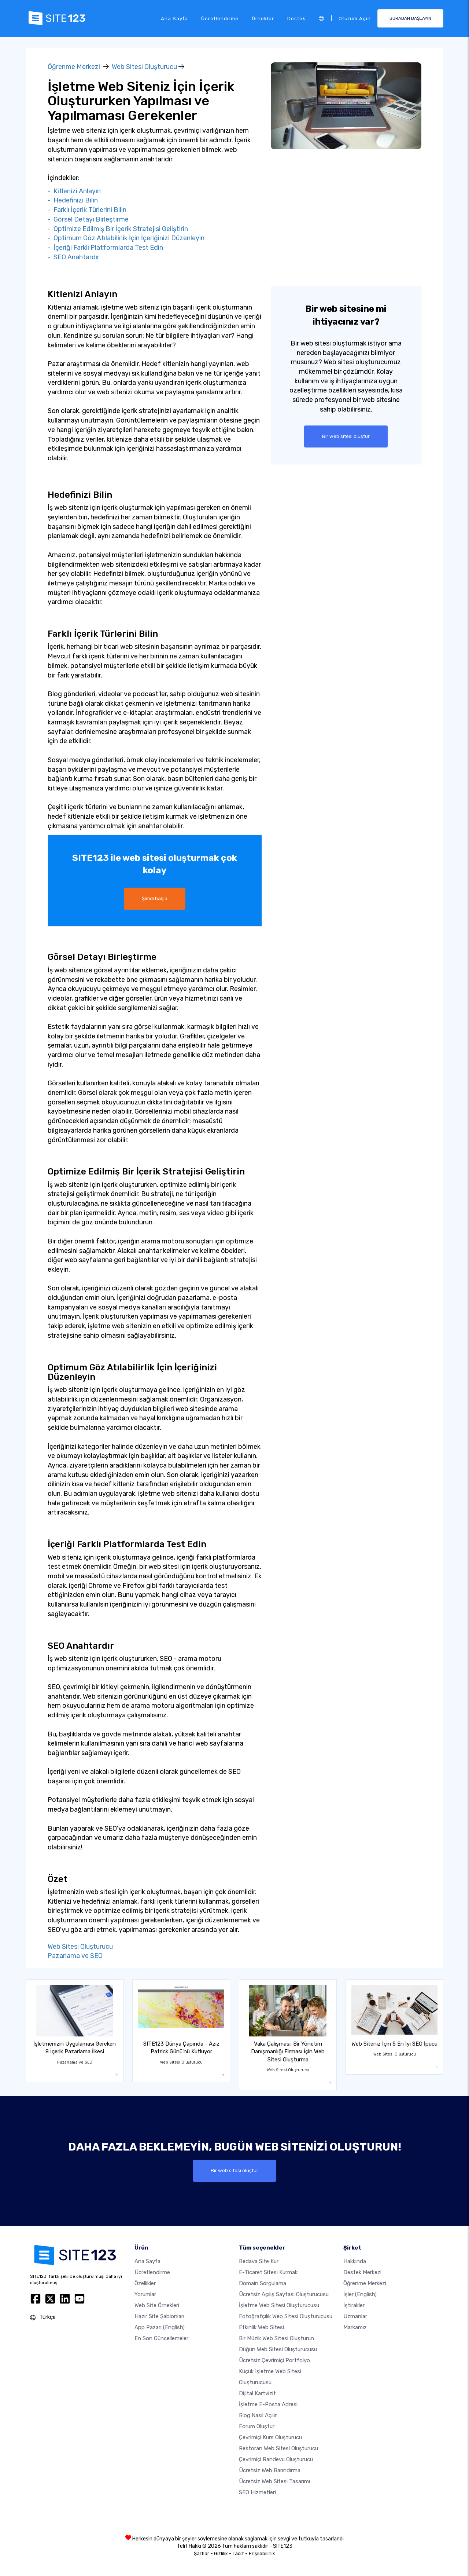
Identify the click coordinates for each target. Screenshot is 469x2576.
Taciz (238, 2554)
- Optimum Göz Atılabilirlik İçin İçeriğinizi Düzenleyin (126, 238)
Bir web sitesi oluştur (346, 436)
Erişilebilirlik (262, 2554)
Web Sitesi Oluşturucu (144, 67)
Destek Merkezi (362, 2272)
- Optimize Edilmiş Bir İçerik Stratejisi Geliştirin (118, 229)
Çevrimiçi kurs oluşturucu (270, 2437)
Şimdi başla (154, 899)
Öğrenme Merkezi (74, 67)
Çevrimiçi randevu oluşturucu (276, 2459)
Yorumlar (145, 2294)
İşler (360, 2294)
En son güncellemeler (161, 2338)
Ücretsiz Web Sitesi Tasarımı (274, 2481)
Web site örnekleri (156, 2305)
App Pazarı (159, 2327)
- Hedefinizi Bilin (73, 200)
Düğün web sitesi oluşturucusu (278, 2349)
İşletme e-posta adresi (268, 2404)
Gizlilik (221, 2554)
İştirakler (354, 2305)
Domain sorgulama (262, 2283)
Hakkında (354, 2261)
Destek (296, 18)
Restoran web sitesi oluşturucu (278, 2448)
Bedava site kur (258, 2261)
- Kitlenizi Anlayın (74, 191)
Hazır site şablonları (159, 2316)
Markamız (355, 2327)
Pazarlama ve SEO (75, 1956)
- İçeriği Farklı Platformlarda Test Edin (105, 248)
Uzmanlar (355, 2316)
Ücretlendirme (220, 18)
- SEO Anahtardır (73, 257)
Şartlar (201, 2554)
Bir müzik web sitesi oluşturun (276, 2338)
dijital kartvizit (257, 2393)
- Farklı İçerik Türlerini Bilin (87, 210)
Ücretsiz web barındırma (269, 2470)
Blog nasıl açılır (258, 2415)
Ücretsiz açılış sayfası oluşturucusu (284, 2294)
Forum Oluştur (256, 2426)
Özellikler (145, 2283)
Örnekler (263, 18)
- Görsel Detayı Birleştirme (88, 219)
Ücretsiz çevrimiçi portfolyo (274, 2360)
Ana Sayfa (174, 18)
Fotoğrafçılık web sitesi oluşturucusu (285, 2316)
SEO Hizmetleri (257, 2492)
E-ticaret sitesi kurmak (268, 2272)
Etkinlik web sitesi (261, 2327)
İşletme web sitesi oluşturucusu (279, 2305)
